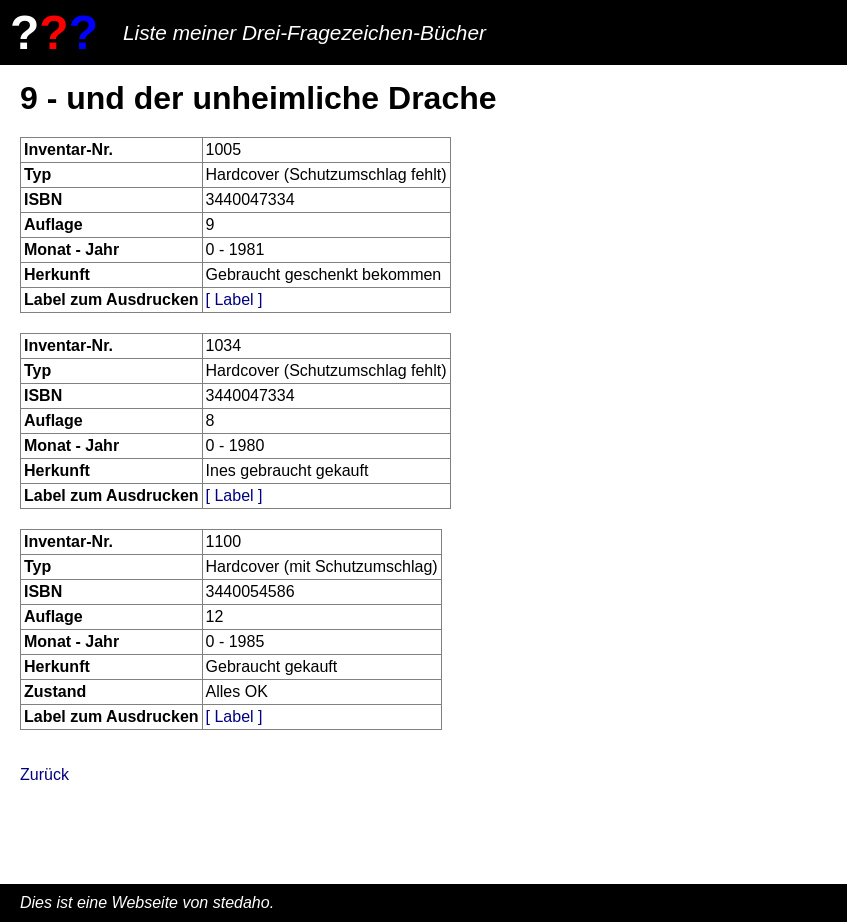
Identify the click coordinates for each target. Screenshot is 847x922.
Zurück (44, 774)
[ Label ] (234, 299)
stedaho (241, 902)
